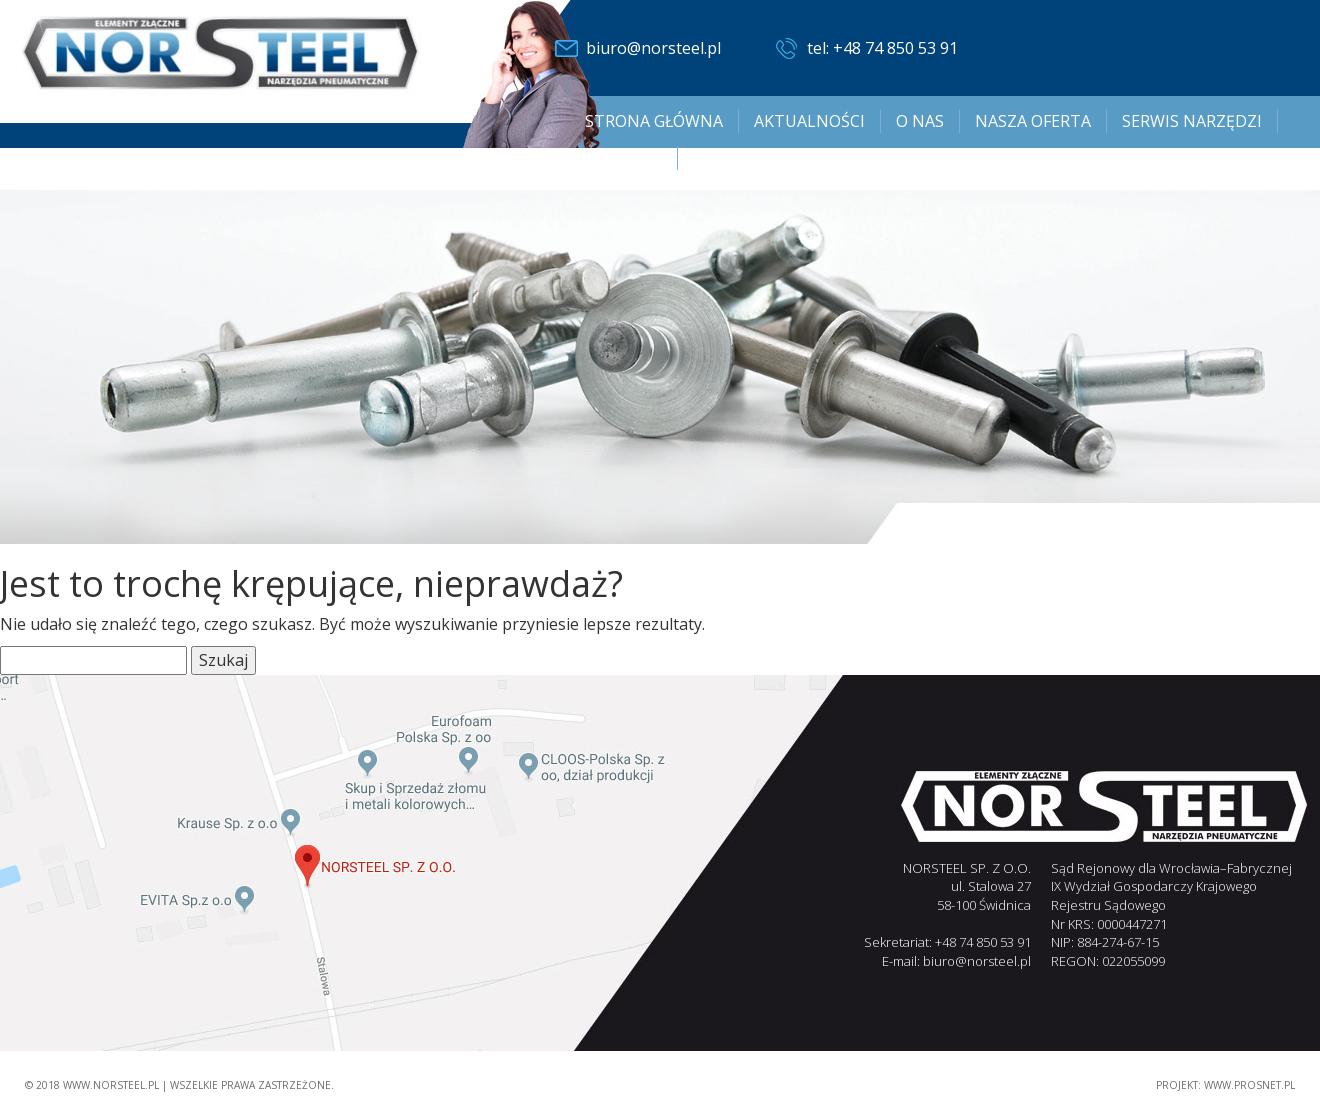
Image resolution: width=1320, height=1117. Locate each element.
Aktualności (809, 121)
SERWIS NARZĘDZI (1192, 121)
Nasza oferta (1033, 121)
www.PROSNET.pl (1249, 1085)
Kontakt (623, 158)
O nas (920, 121)
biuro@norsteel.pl (653, 48)
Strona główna (654, 121)
